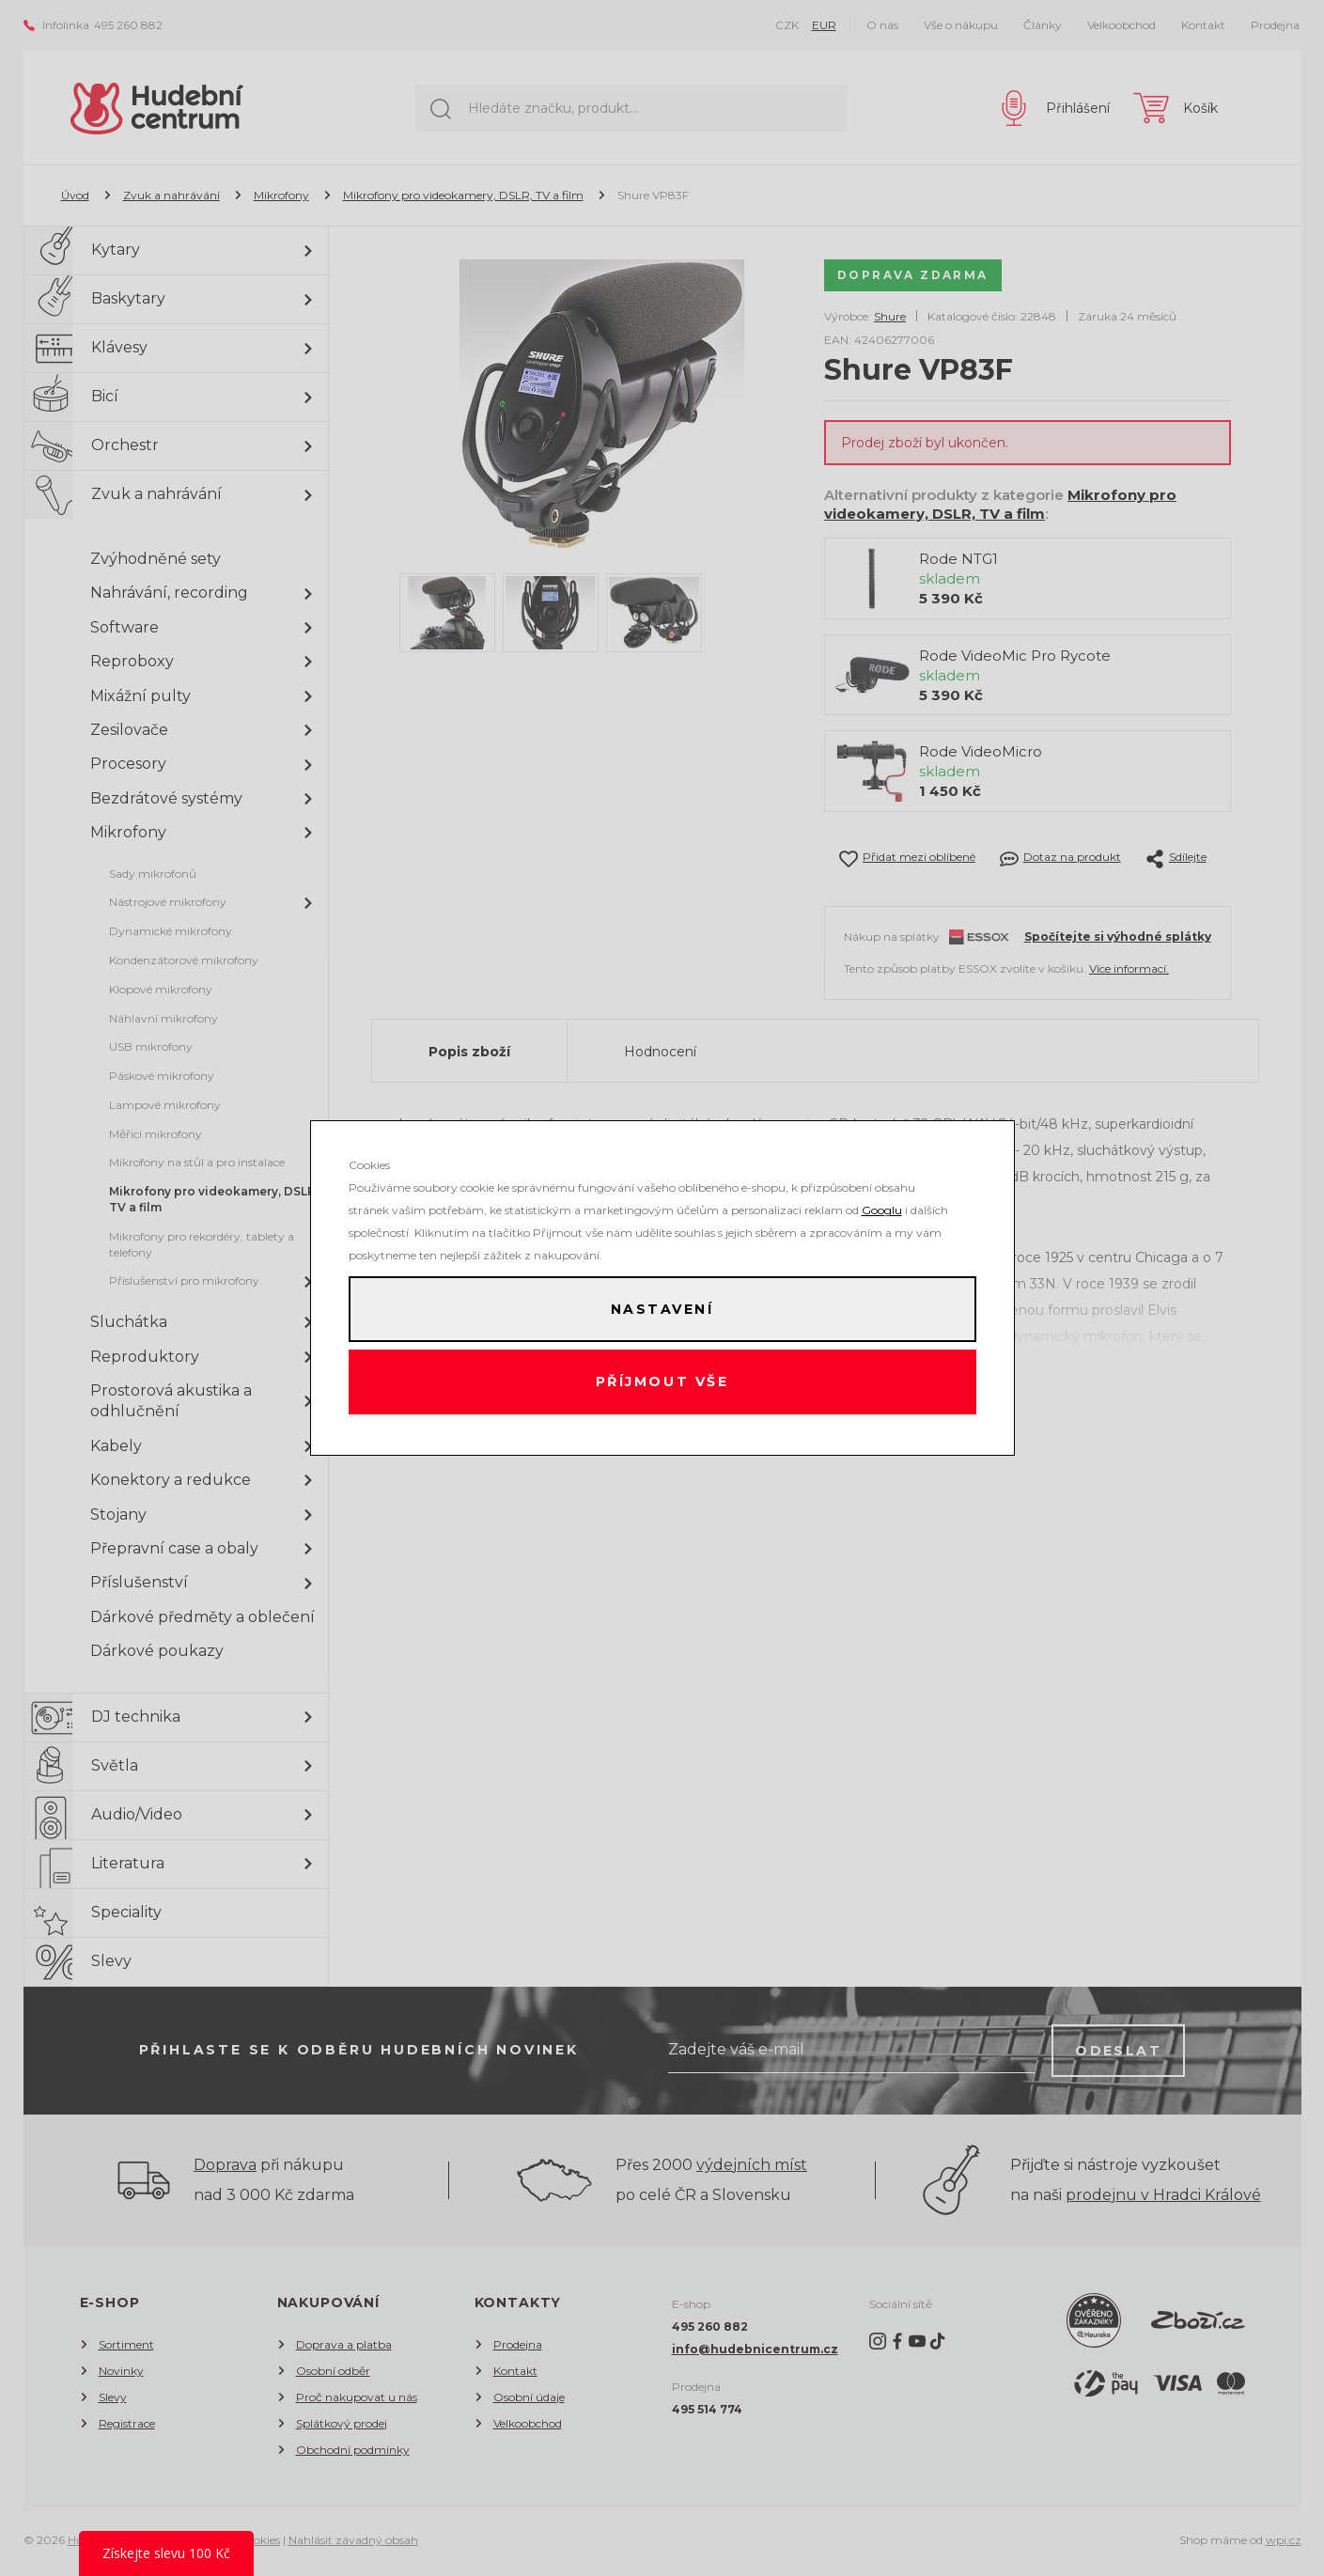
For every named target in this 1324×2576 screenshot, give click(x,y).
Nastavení (661, 1308)
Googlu (882, 1208)
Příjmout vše (662, 1383)
